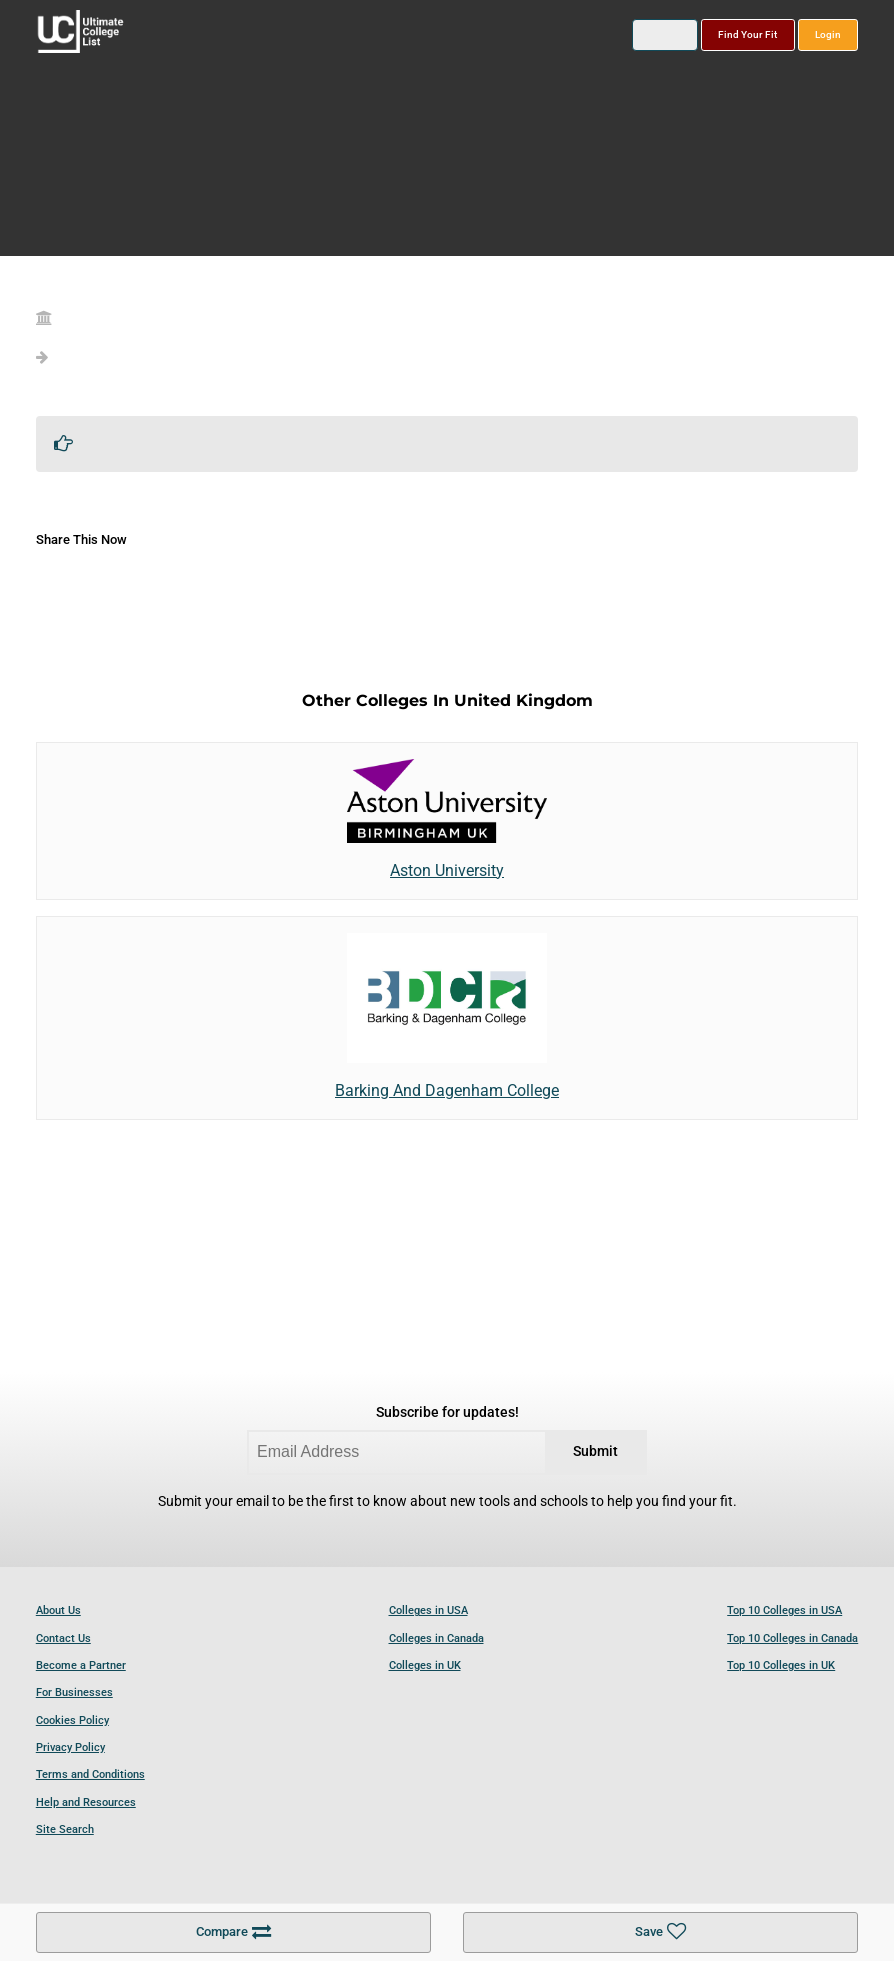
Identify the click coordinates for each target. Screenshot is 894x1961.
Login (828, 34)
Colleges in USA (428, 1610)
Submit (595, 1451)
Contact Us (63, 1638)
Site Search (65, 1829)
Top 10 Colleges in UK (781, 1665)
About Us (58, 1610)
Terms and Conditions (90, 1774)
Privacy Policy (70, 1747)
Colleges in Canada (436, 1638)
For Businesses (74, 1692)
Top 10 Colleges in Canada (792, 1638)
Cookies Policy (72, 1720)
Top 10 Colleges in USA (784, 1610)
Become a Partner (81, 1665)
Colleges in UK (425, 1665)
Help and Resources (86, 1802)
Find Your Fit (747, 34)
